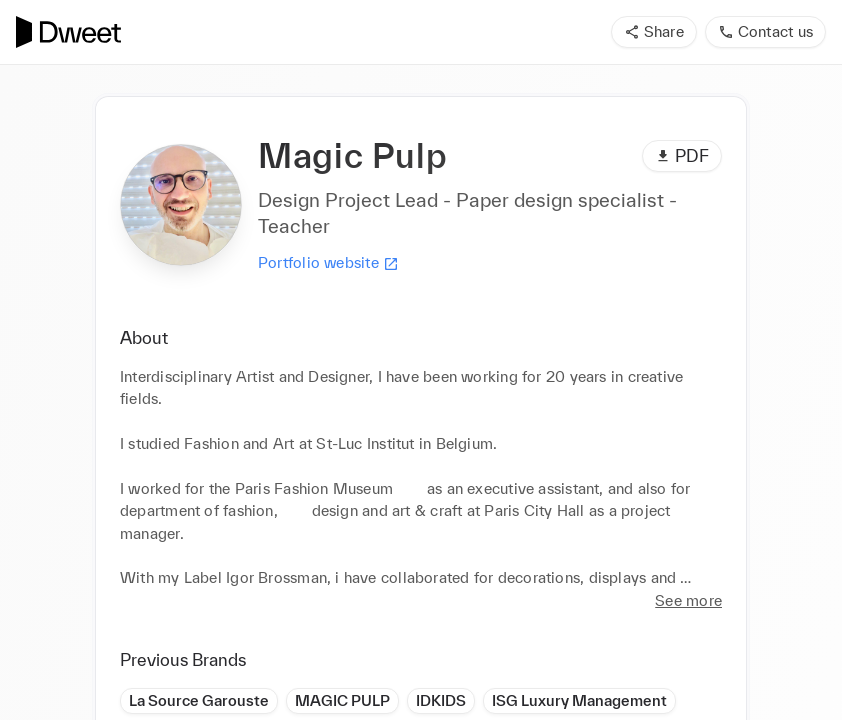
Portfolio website (328, 263)
